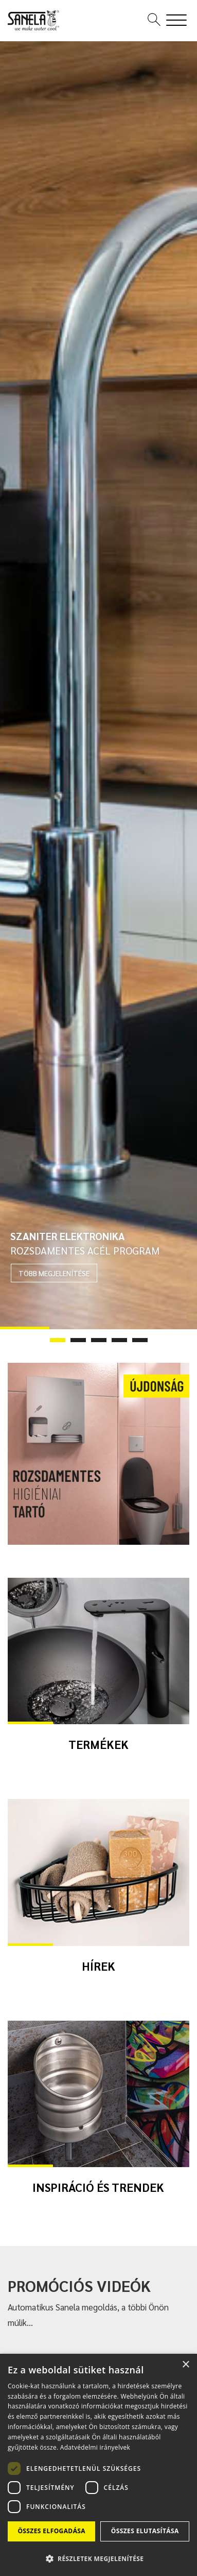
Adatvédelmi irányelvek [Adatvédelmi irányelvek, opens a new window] (95, 2447)
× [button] (185, 2365)
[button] (98, 2558)
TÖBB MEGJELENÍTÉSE (54, 1273)
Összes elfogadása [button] (51, 2531)
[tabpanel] (98, 685)
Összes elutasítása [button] (145, 2531)
